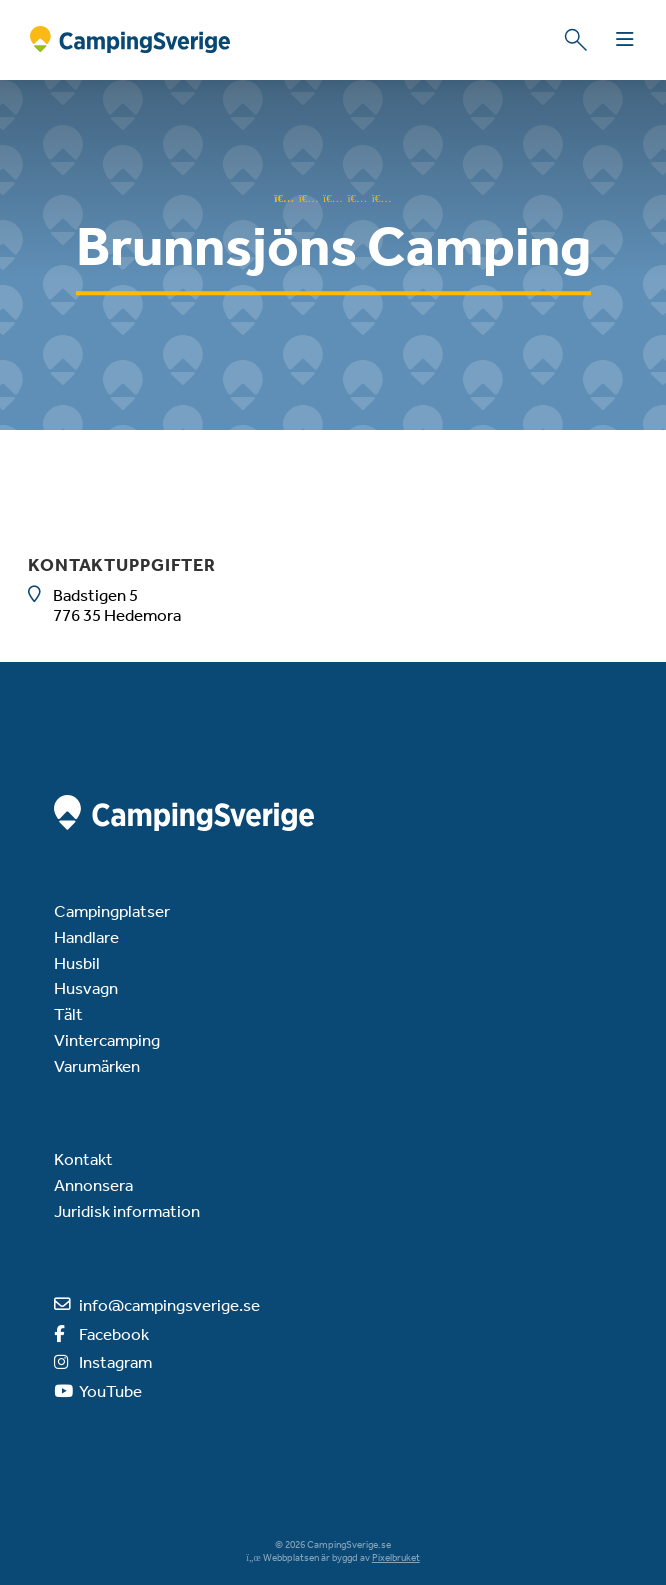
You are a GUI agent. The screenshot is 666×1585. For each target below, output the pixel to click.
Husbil (77, 963)
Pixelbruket (396, 1558)
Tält (68, 1014)
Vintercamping (107, 1040)
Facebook (114, 1334)
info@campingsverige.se (169, 1305)
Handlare (86, 937)
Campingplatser (112, 911)
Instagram (115, 1362)
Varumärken (97, 1066)
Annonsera (93, 1185)
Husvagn (86, 988)
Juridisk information (127, 1211)
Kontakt (83, 1159)
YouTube (110, 1391)
